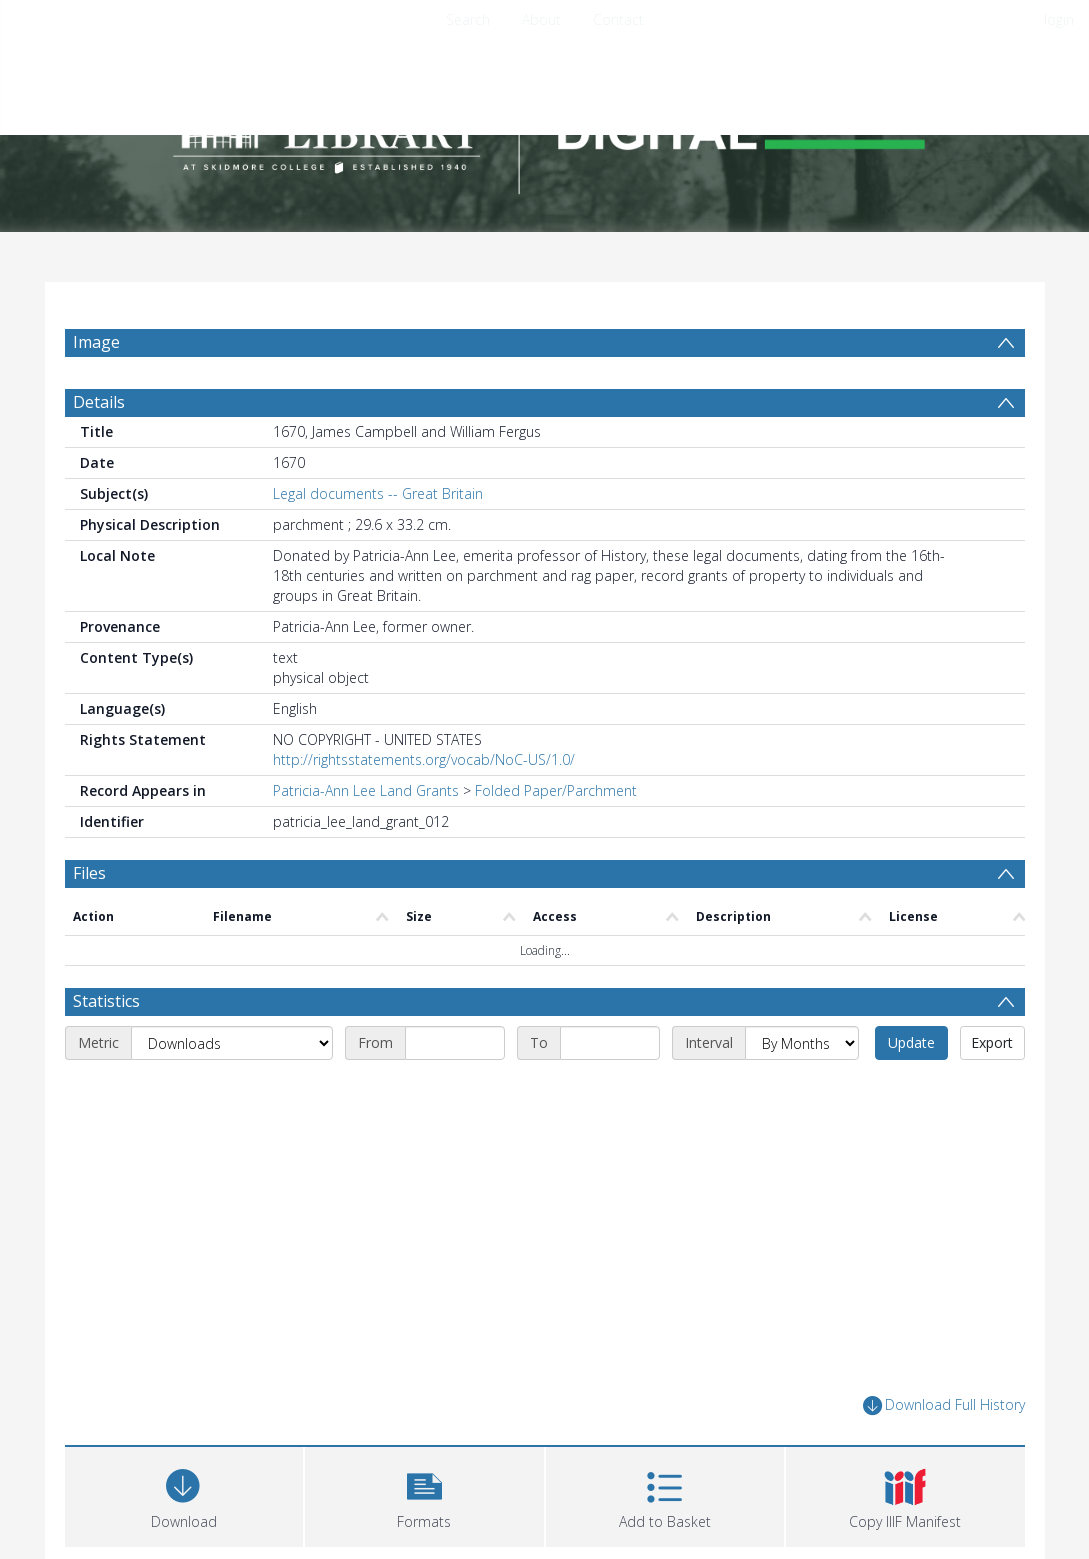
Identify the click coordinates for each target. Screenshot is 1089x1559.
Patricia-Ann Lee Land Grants (366, 790)
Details (99, 402)
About (541, 19)
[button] (424, 1494)
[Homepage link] (545, 126)
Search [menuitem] (468, 19)
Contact (618, 19)
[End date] (610, 1043)
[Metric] (232, 1043)
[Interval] (802, 1043)
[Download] (184, 1494)
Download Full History (944, 1405)
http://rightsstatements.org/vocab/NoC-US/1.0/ (424, 759)
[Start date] (455, 1043)
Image (96, 342)
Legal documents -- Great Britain (378, 493)
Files (89, 873)
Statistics (106, 1001)
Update (911, 1042)
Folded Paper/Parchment (556, 790)
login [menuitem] (1059, 19)
